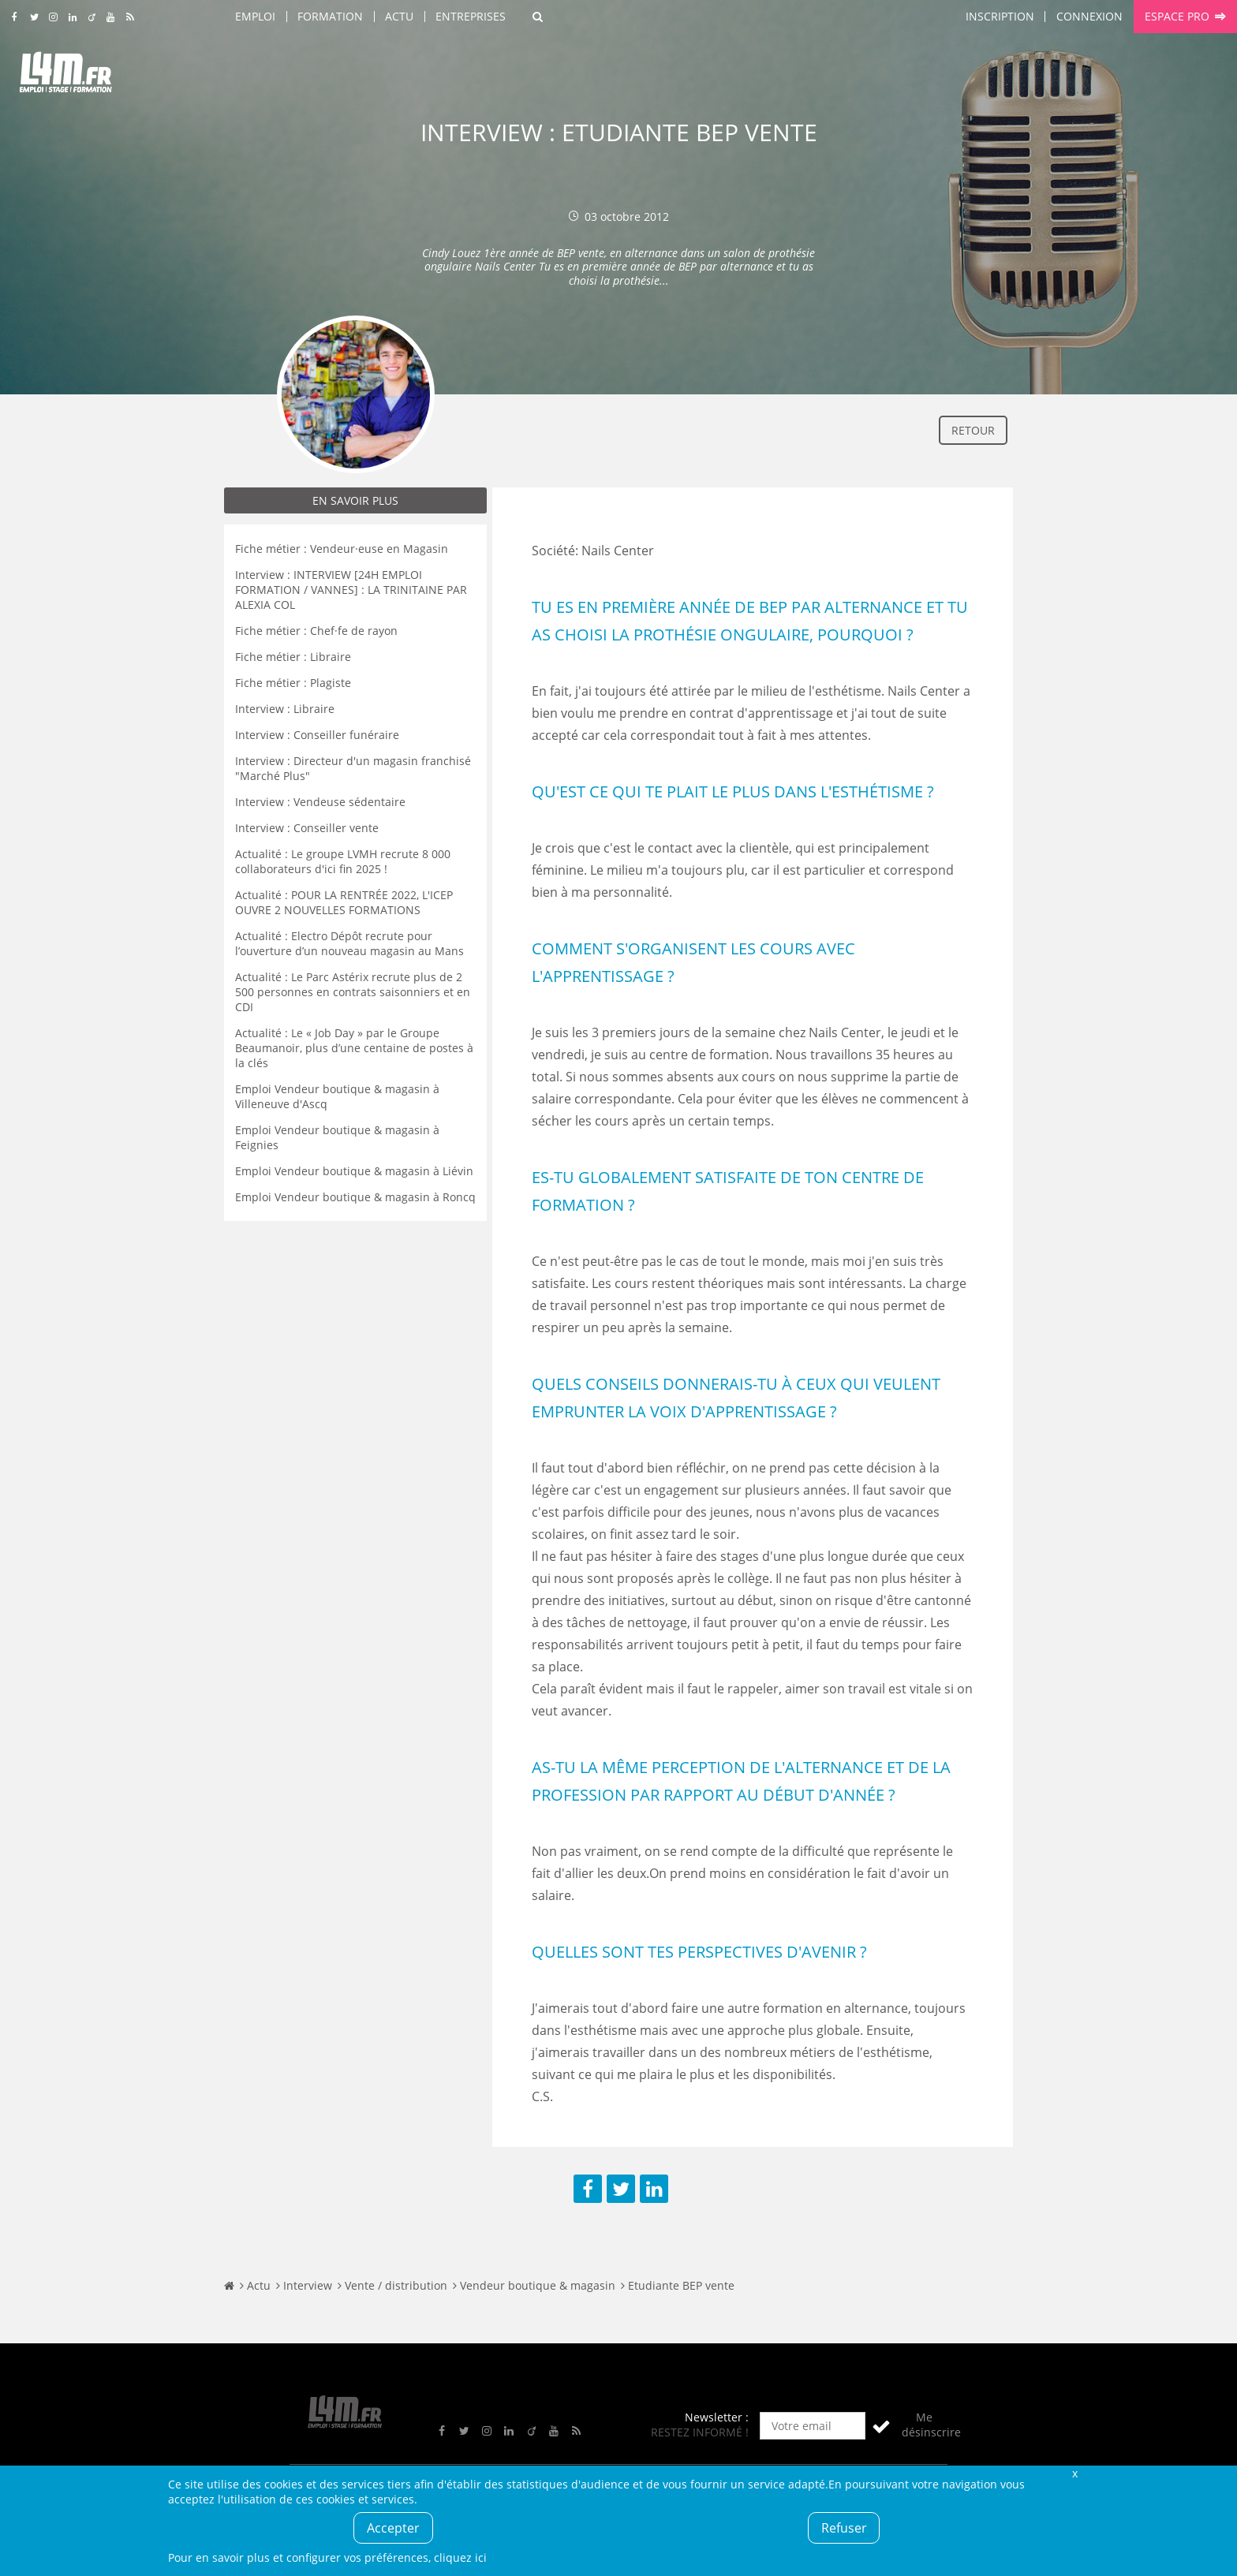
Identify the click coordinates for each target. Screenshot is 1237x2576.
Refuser (844, 2528)
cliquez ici (460, 2557)
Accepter (393, 2528)
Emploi (255, 16)
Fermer (1074, 2473)
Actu (399, 16)
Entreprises (470, 16)
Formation (330, 16)
